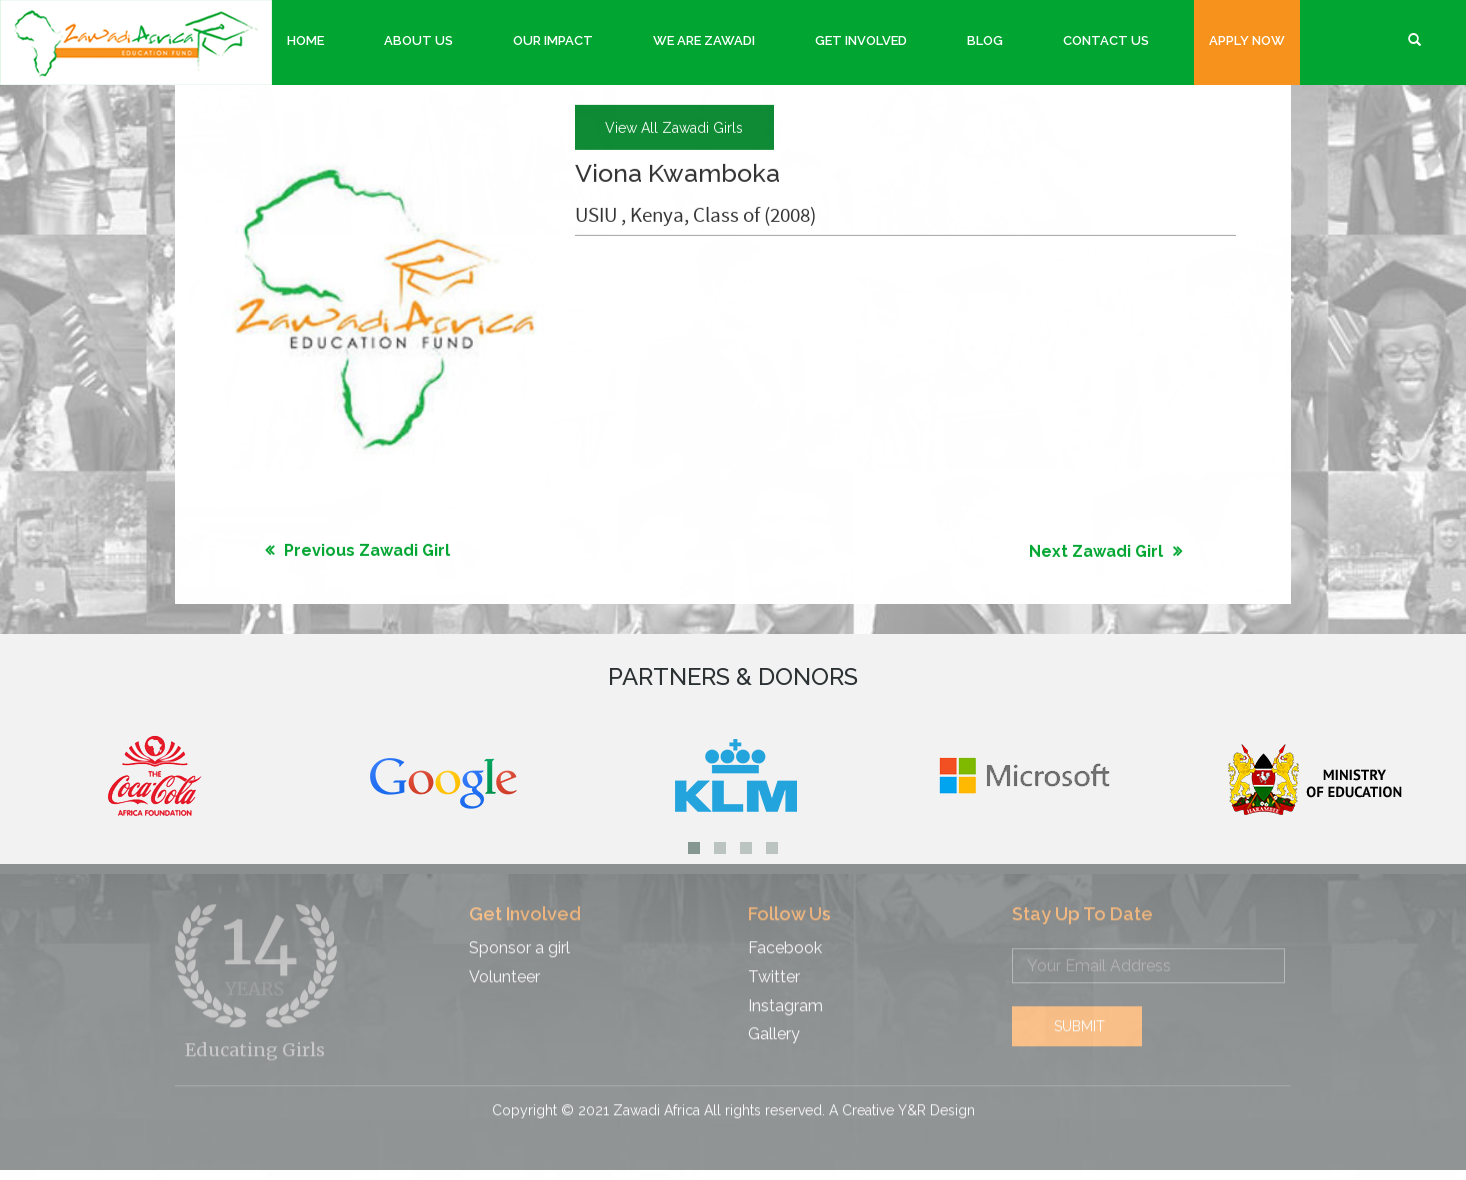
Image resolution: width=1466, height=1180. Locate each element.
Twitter (774, 968)
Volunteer (504, 968)
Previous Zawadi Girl (367, 549)
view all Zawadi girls (674, 127)
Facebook (785, 939)
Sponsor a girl (519, 939)
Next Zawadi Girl (1096, 550)
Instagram (785, 997)
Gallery (774, 1026)
